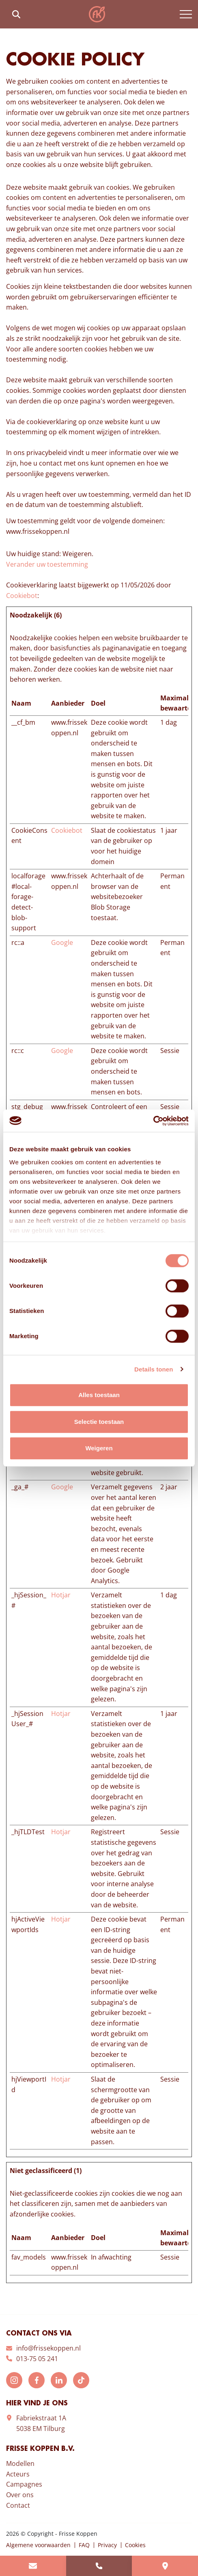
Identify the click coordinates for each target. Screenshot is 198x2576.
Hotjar (61, 1594)
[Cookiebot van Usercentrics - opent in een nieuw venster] (153, 1121)
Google (62, 942)
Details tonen (153, 1369)
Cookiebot (21, 595)
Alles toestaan (99, 1394)
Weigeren (98, 1448)
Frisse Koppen (97, 14)
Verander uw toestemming (47, 564)
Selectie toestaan (99, 1421)
